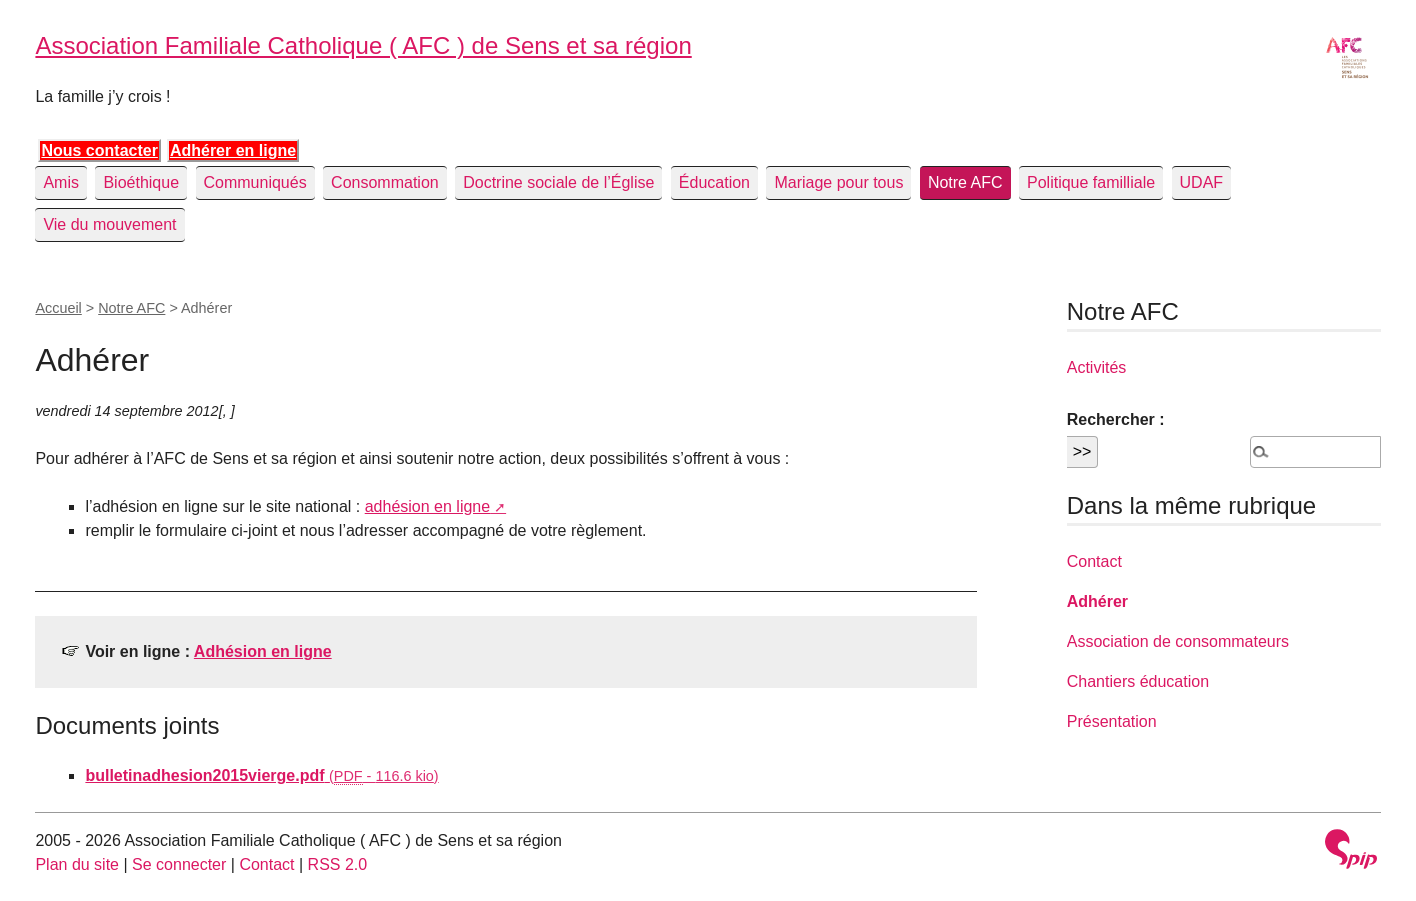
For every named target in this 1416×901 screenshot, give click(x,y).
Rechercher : (1116, 419)
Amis (61, 182)
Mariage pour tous (838, 182)
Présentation (1112, 721)
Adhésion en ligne (263, 651)
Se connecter (179, 864)
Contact (1094, 561)
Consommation (385, 182)
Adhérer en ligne (233, 150)
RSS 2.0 (338, 864)
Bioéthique (141, 182)
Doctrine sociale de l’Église (558, 182)
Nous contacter (99, 150)
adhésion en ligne (427, 506)
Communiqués (255, 182)
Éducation (714, 182)
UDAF (1202, 182)
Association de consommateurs (1178, 641)
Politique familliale (1091, 182)
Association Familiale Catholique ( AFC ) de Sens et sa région (363, 45)
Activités (1097, 367)
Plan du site (77, 864)
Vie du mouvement (109, 224)
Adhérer (1097, 601)
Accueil (58, 308)
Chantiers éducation (1138, 681)
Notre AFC (965, 182)
